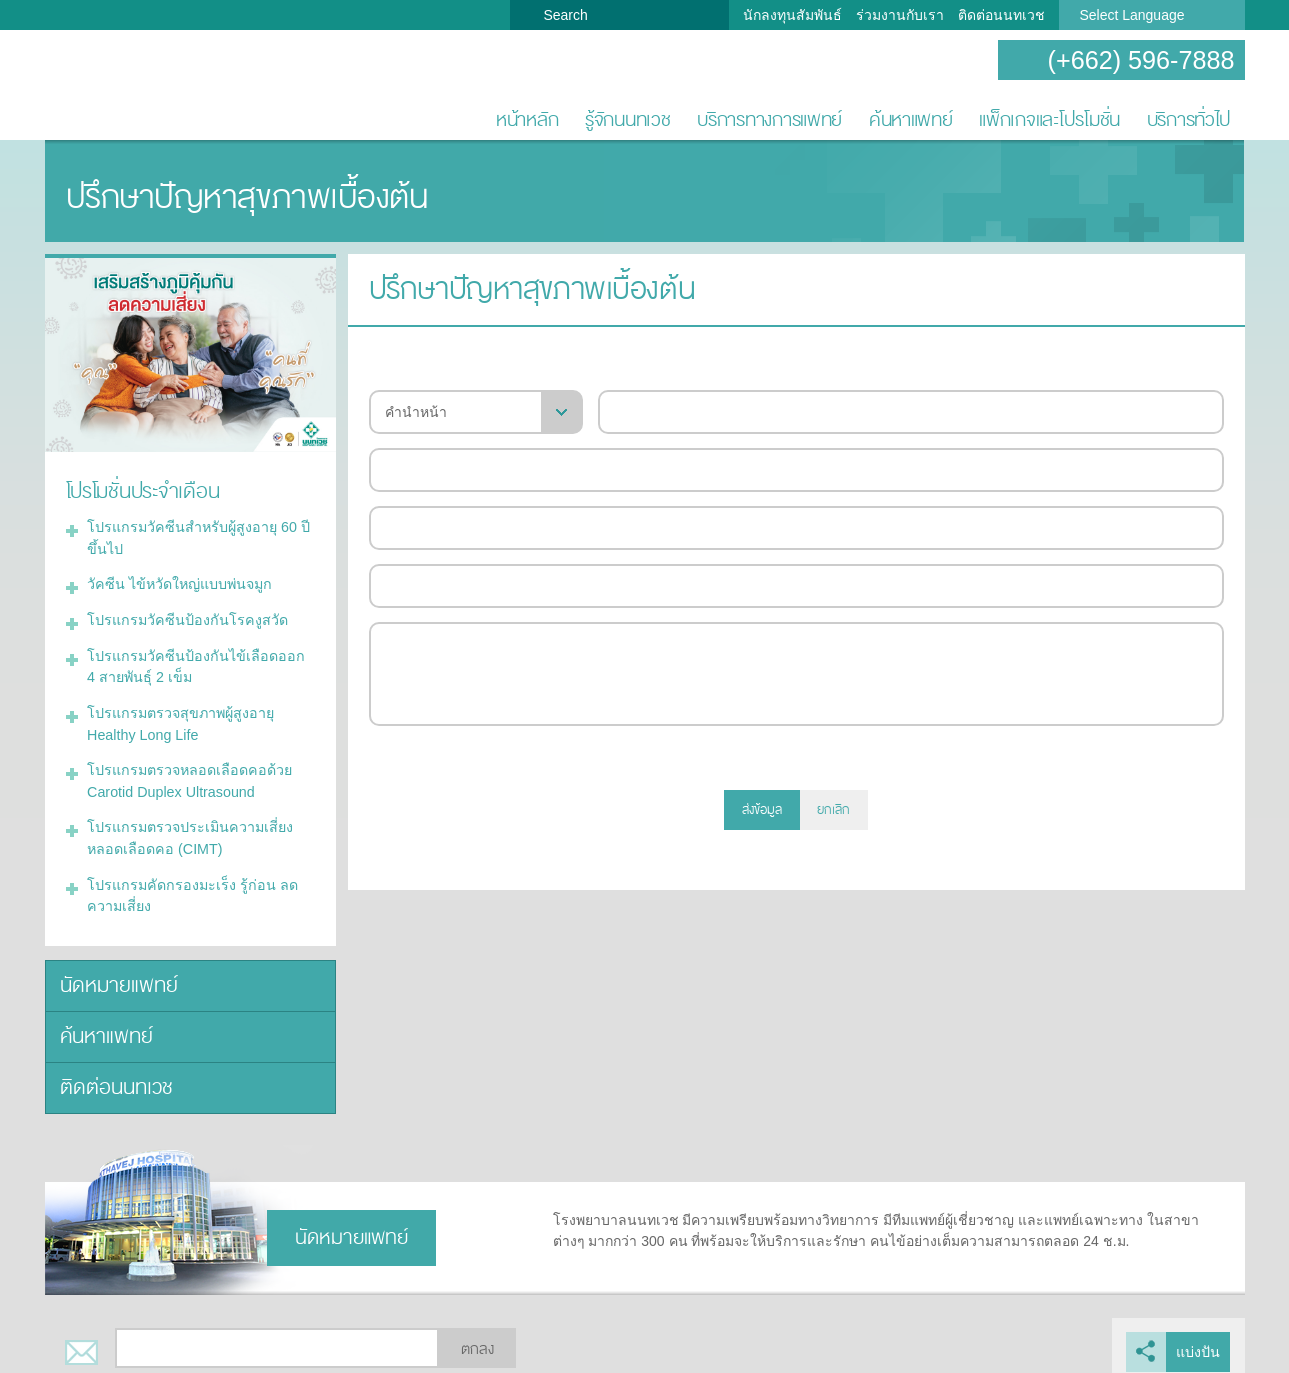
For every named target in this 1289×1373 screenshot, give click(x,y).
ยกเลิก (833, 810)
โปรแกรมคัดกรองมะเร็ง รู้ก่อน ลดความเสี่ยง (189, 886)
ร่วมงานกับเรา (900, 15)
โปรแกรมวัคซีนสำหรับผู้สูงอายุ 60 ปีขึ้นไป (196, 536)
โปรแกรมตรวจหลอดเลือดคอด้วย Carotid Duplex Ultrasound (187, 774)
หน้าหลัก (527, 119)
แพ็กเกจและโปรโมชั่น (1049, 119)
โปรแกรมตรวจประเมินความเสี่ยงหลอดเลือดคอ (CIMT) (189, 830)
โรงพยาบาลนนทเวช (110, 86)
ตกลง (477, 1336)
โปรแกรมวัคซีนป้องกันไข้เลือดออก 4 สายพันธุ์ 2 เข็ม (198, 662)
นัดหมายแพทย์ (116, 975)
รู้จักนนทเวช (628, 119)
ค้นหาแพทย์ (911, 119)
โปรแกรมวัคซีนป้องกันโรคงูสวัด (185, 617)
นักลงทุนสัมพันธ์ (792, 15)
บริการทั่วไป (1189, 119)
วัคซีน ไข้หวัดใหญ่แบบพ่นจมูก (178, 582)
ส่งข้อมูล (762, 810)
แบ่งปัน (1199, 1339)
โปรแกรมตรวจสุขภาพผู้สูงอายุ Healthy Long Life (179, 718)
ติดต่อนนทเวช (1001, 15)
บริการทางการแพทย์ (769, 119)
